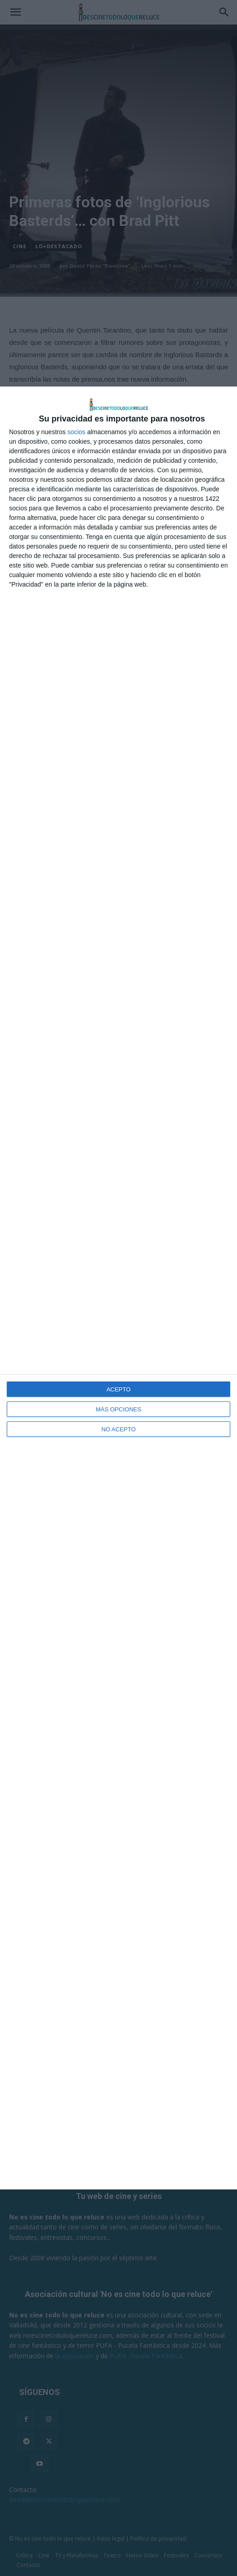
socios (76, 432)
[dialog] (118, 1288)
